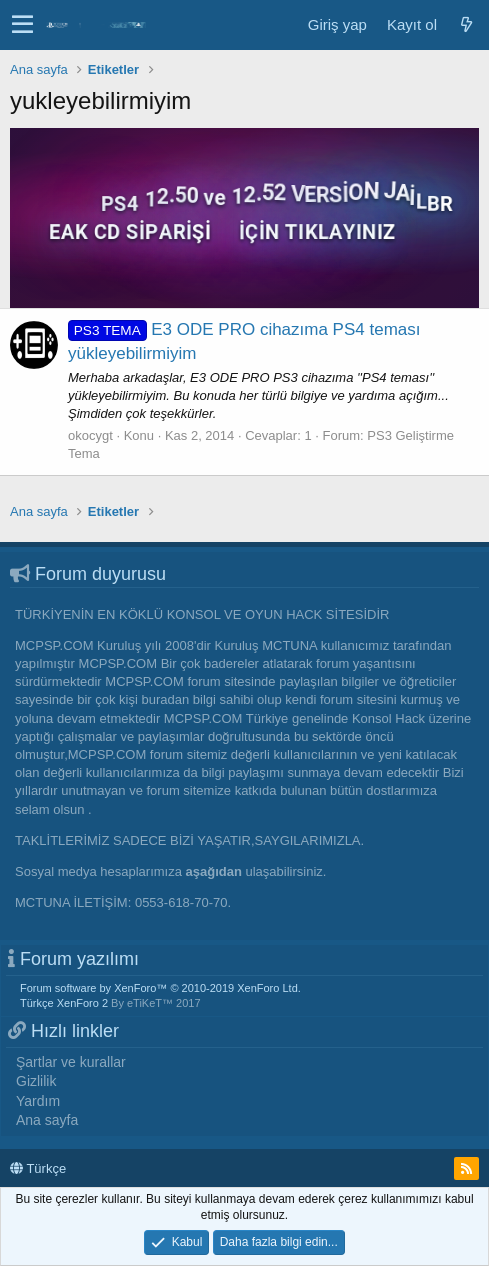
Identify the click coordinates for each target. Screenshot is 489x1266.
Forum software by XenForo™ (160, 988)
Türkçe (38, 1168)
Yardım (38, 1101)
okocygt (90, 435)
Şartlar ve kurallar (71, 1062)
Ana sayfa (47, 1120)
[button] (22, 25)
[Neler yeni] (466, 24)
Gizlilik (36, 1081)
